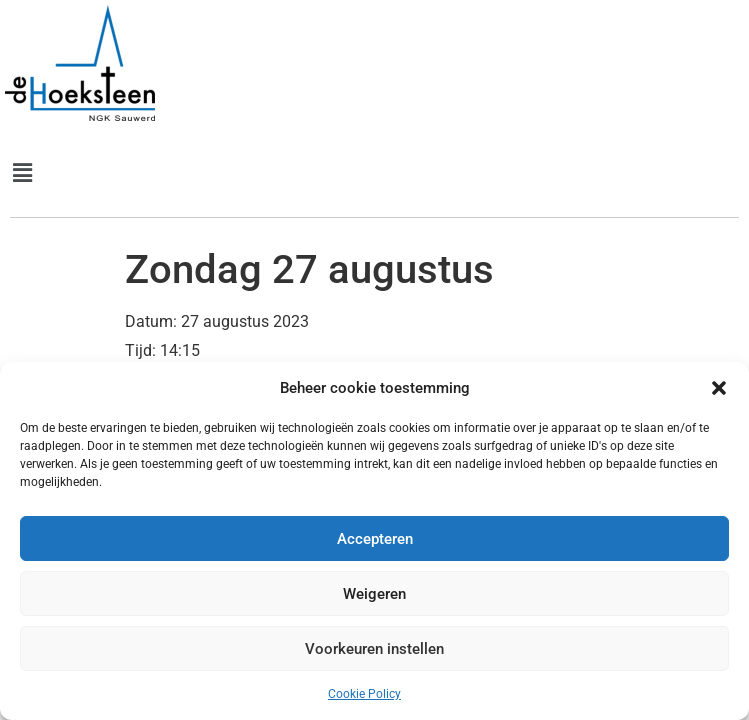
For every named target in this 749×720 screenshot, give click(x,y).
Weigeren (374, 594)
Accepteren (375, 539)
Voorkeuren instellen (374, 649)
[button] (719, 388)
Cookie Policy (364, 694)
